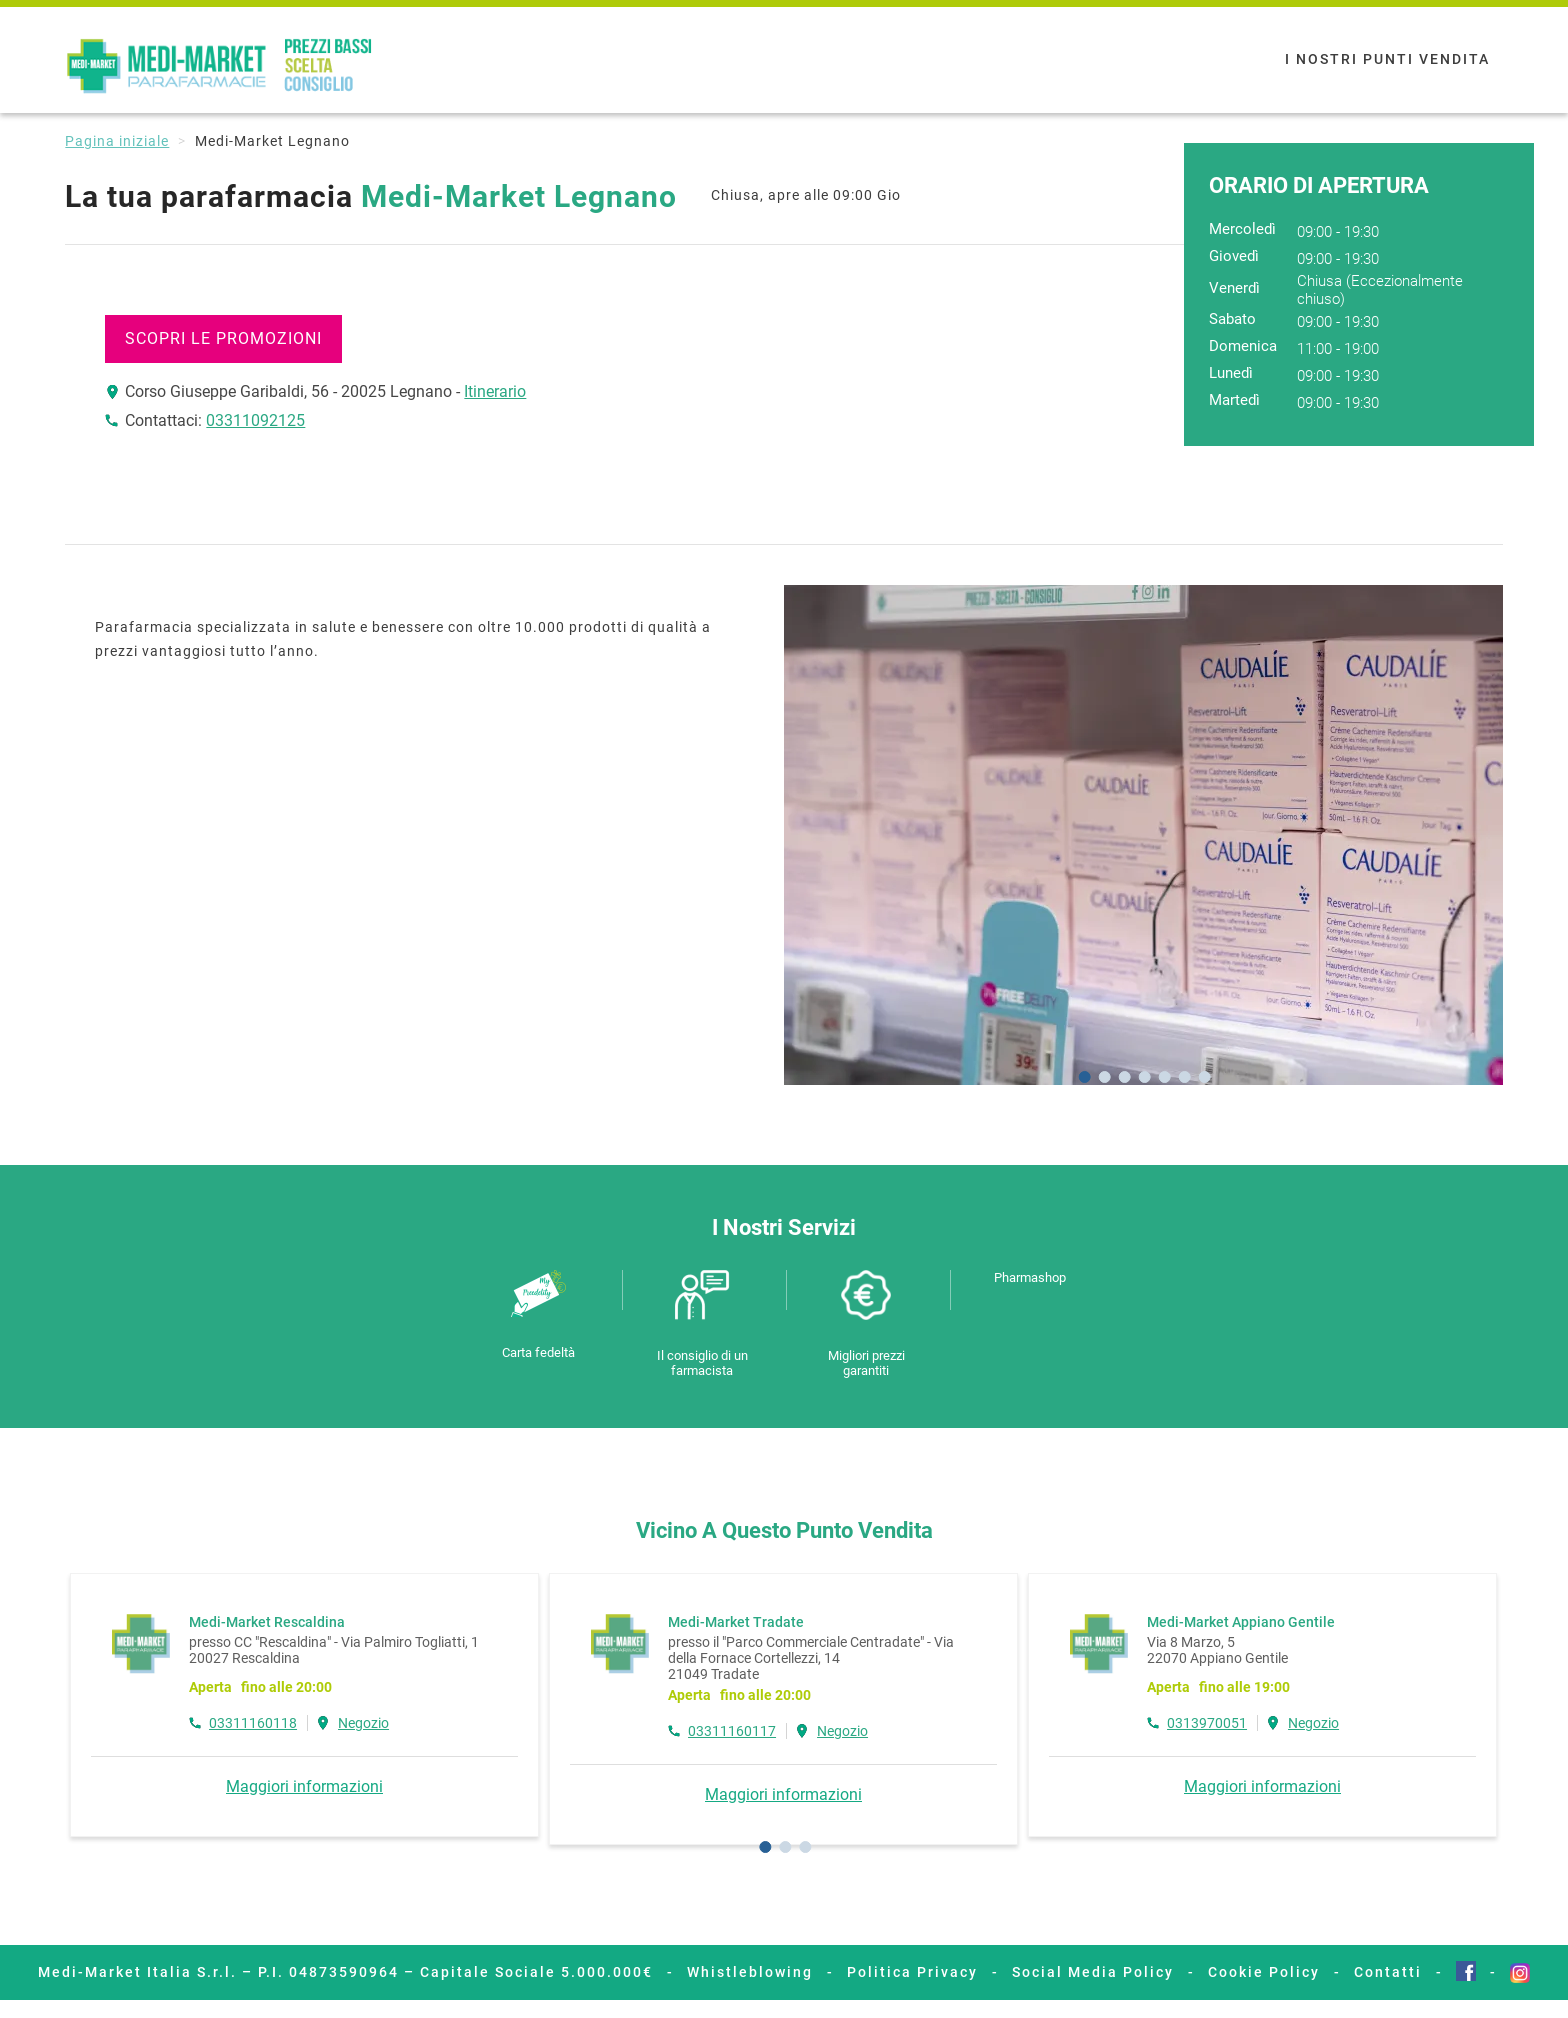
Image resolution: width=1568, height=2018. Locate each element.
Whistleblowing (750, 1972)
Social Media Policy (1093, 1972)
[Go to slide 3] (1124, 1077)
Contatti (1388, 1972)
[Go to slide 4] (1144, 1077)
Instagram (1520, 1973)
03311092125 (255, 420)
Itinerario (495, 391)
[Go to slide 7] (1204, 1077)
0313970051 (1207, 1723)
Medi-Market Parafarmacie (224, 66)
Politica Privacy (912, 1972)
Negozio (363, 1723)
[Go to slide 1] (1084, 1077)
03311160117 (732, 1731)
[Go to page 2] (785, 1847)
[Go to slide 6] (1184, 1077)
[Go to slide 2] (1104, 1077)
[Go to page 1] (765, 1847)
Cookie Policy (1264, 1972)
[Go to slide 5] (1164, 1077)
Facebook (1466, 1971)
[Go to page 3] (805, 1847)
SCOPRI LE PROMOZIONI (223, 338)
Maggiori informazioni (304, 1786)
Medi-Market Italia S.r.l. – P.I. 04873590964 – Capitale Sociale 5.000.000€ (345, 1972)
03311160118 (253, 1723)
